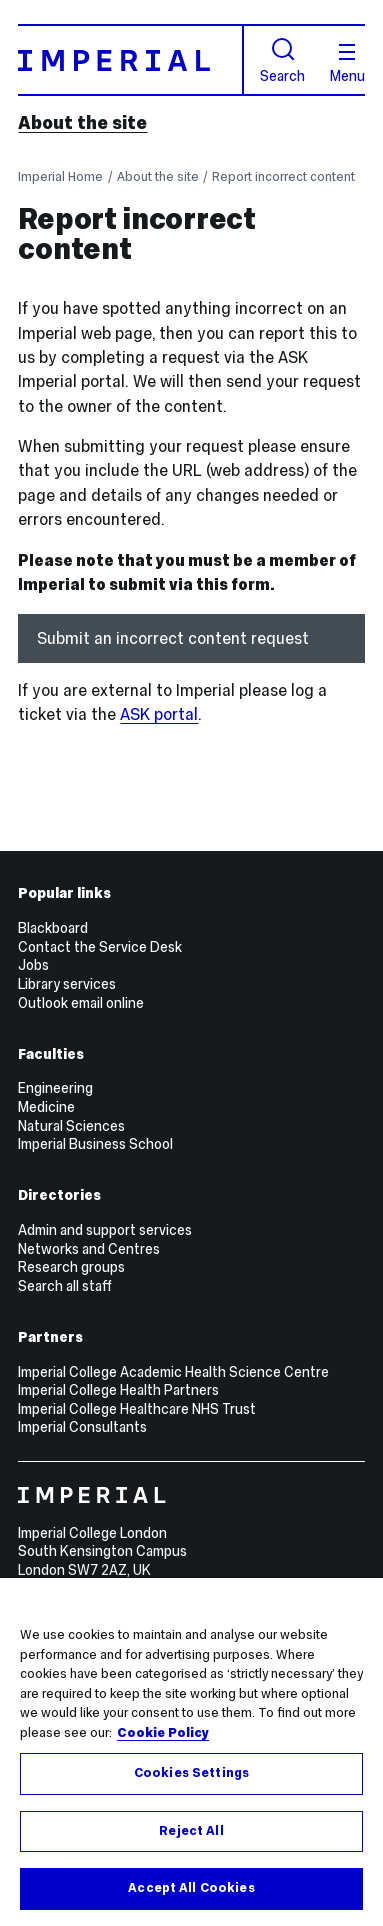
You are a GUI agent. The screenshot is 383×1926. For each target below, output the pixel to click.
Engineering (55, 1088)
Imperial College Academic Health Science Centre (173, 1372)
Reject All (191, 1831)
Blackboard (53, 928)
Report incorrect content (283, 176)
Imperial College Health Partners (118, 1390)
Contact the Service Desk (100, 947)
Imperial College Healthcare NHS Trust (137, 1409)
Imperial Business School (95, 1144)
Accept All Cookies (191, 1888)
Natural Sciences (71, 1126)
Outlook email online (81, 1003)
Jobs (33, 965)
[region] (191, 1752)
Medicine (46, 1107)
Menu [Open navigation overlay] (347, 64)
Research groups (71, 1267)
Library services (67, 984)
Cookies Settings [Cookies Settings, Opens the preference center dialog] (191, 1773)
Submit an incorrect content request (173, 638)
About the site (82, 123)
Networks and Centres (89, 1249)
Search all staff (65, 1286)
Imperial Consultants (82, 1427)
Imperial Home (60, 176)
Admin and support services (105, 1230)
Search (282, 60)
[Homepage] (130, 60)
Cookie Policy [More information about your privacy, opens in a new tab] (163, 1733)
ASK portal (159, 714)
